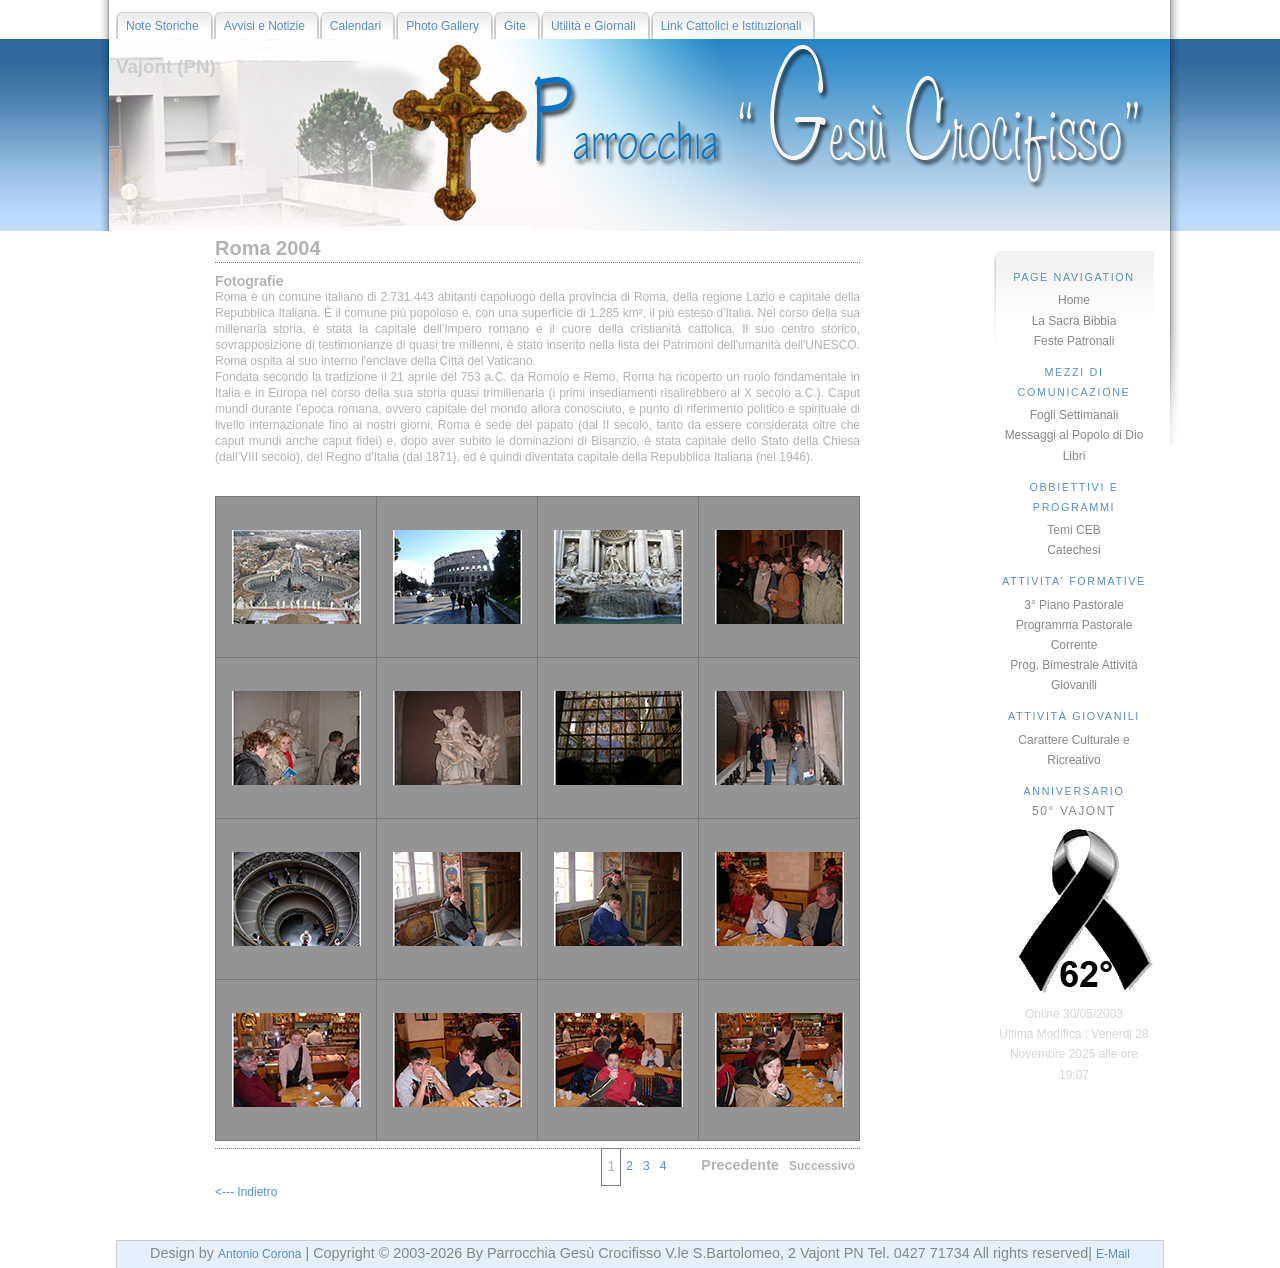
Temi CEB (1073, 530)
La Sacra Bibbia (1074, 321)
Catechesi (1073, 550)
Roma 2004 (268, 248)
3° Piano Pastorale (1074, 605)
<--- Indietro (246, 1192)
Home (1074, 300)
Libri (1074, 456)
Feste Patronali (1074, 341)
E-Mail (1113, 1254)
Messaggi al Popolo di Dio (1074, 435)
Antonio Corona (259, 1254)
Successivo (822, 1166)
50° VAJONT (1074, 811)
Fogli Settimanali (1074, 415)
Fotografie (249, 281)
